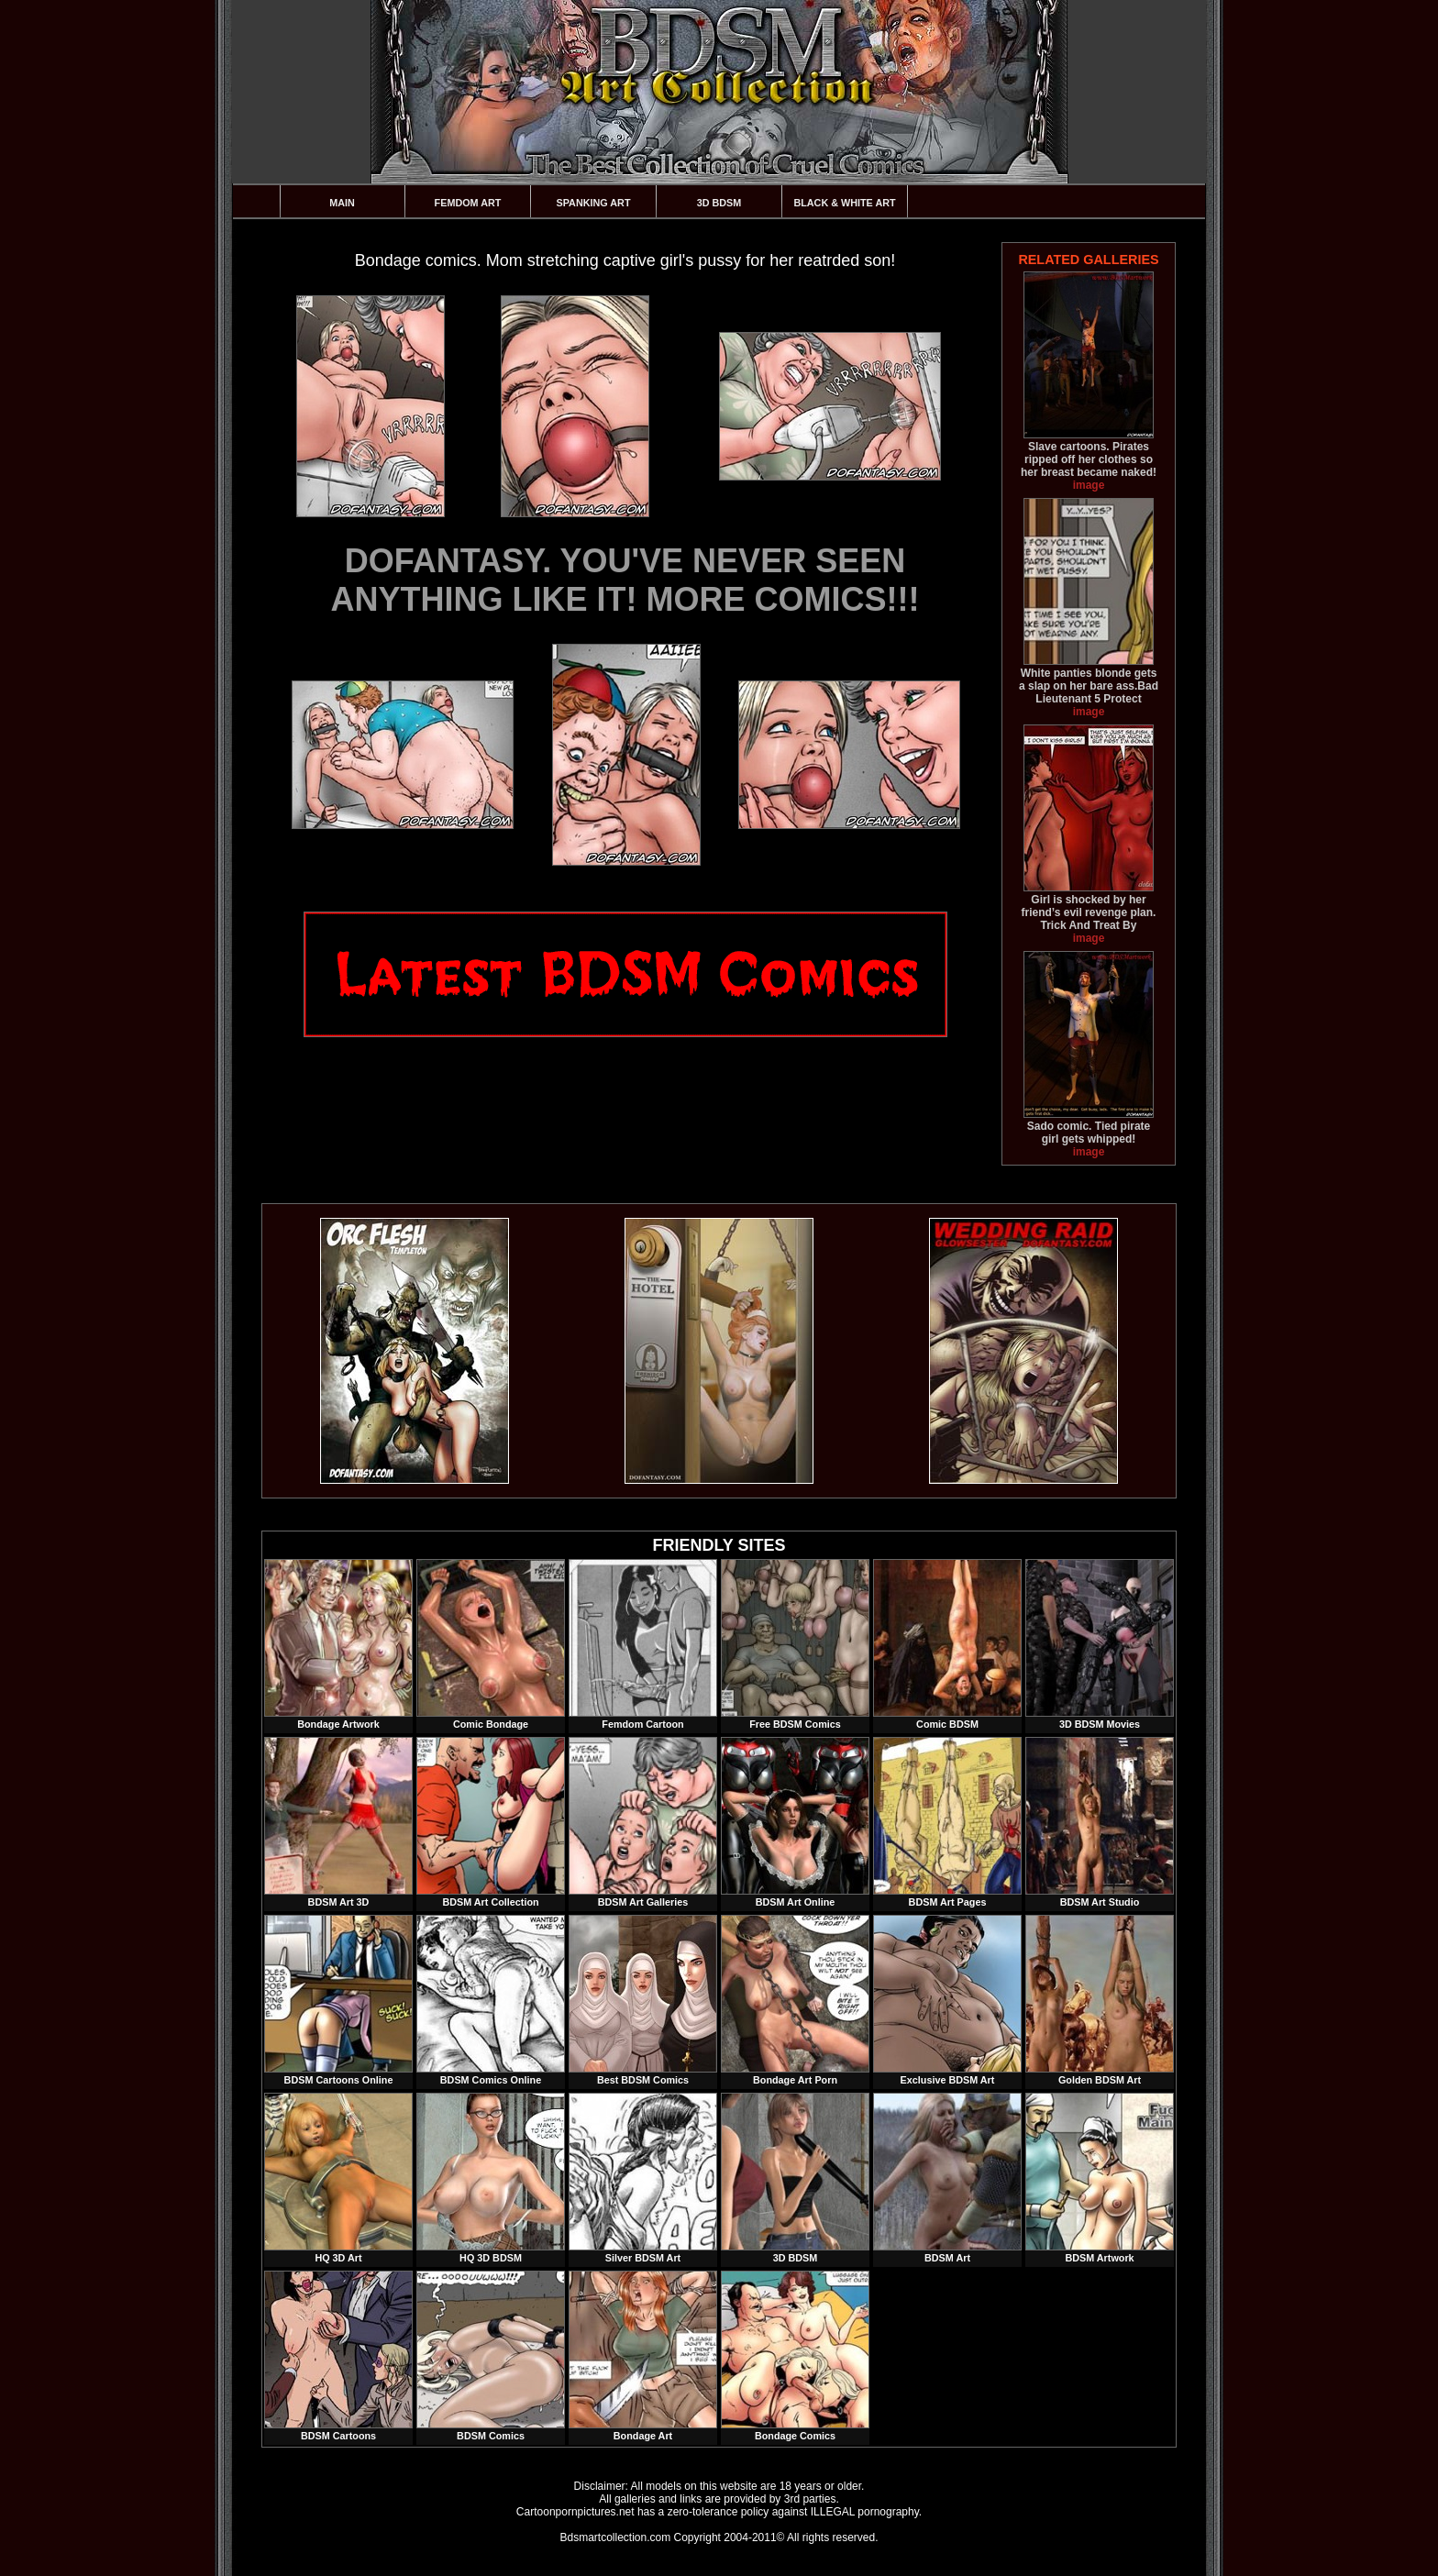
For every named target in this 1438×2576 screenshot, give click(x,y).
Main (342, 202)
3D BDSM (719, 202)
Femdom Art (468, 202)
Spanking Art (594, 202)
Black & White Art (844, 202)
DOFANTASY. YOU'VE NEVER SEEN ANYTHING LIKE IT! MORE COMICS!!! (625, 580)
